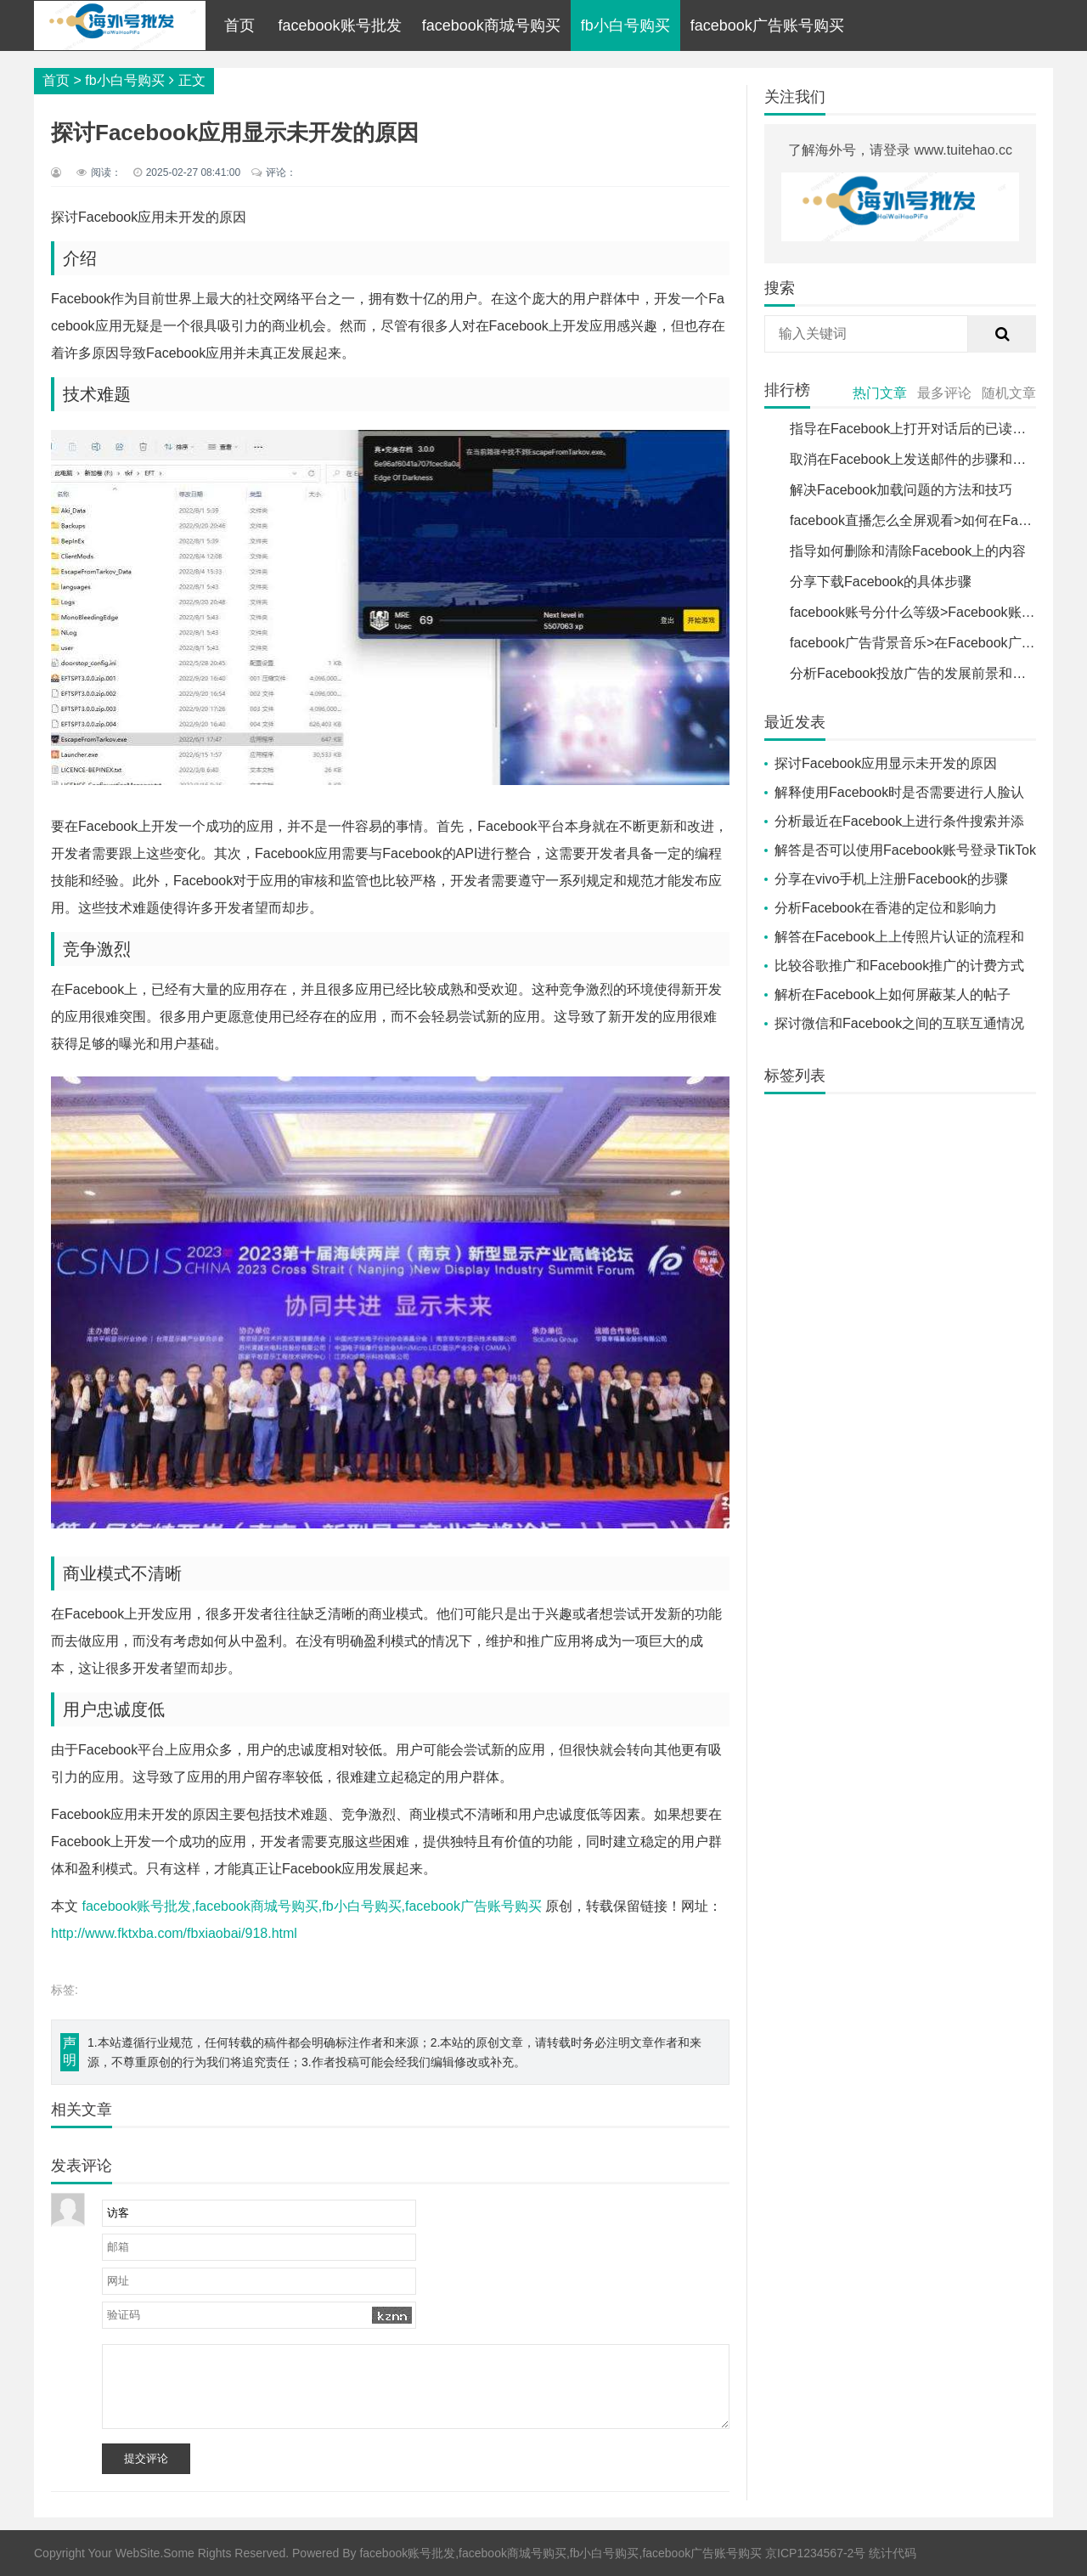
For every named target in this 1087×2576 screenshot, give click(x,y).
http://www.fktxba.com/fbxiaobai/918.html (174, 1933)
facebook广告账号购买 (767, 25)
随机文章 (1009, 393)
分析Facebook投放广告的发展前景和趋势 (914, 673)
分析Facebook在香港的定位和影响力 (885, 908)
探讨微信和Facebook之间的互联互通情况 (899, 1023)
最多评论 (944, 393)
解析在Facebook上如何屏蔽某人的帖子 (892, 994)
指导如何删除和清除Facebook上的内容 (908, 551)
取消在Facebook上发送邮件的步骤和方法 (914, 459)
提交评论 (146, 2458)
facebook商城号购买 (491, 25)
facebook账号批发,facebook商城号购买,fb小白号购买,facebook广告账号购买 (312, 1906)
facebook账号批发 (340, 25)
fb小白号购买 (625, 25)
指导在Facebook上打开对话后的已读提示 (914, 428)
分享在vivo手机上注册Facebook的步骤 (891, 879)
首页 (239, 25)
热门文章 (880, 393)
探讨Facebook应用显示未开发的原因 (885, 763)
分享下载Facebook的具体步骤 (881, 581)
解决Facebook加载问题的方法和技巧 (901, 490)
